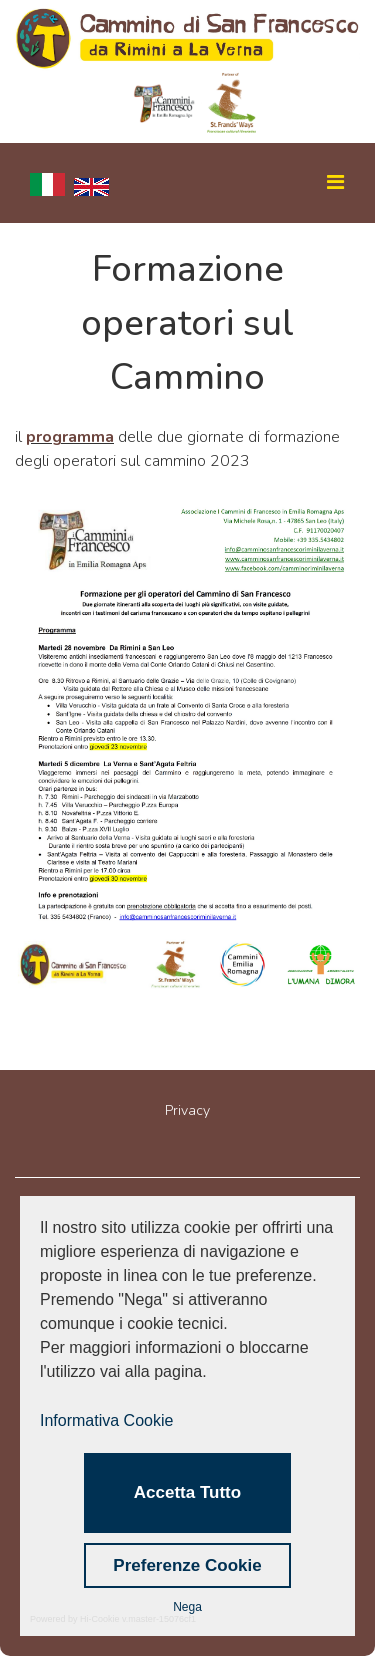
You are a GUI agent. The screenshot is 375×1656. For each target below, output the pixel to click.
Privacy (187, 1110)
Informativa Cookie (106, 1420)
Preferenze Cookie (187, 1565)
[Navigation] (323, 183)
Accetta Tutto (187, 1492)
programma (70, 437)
